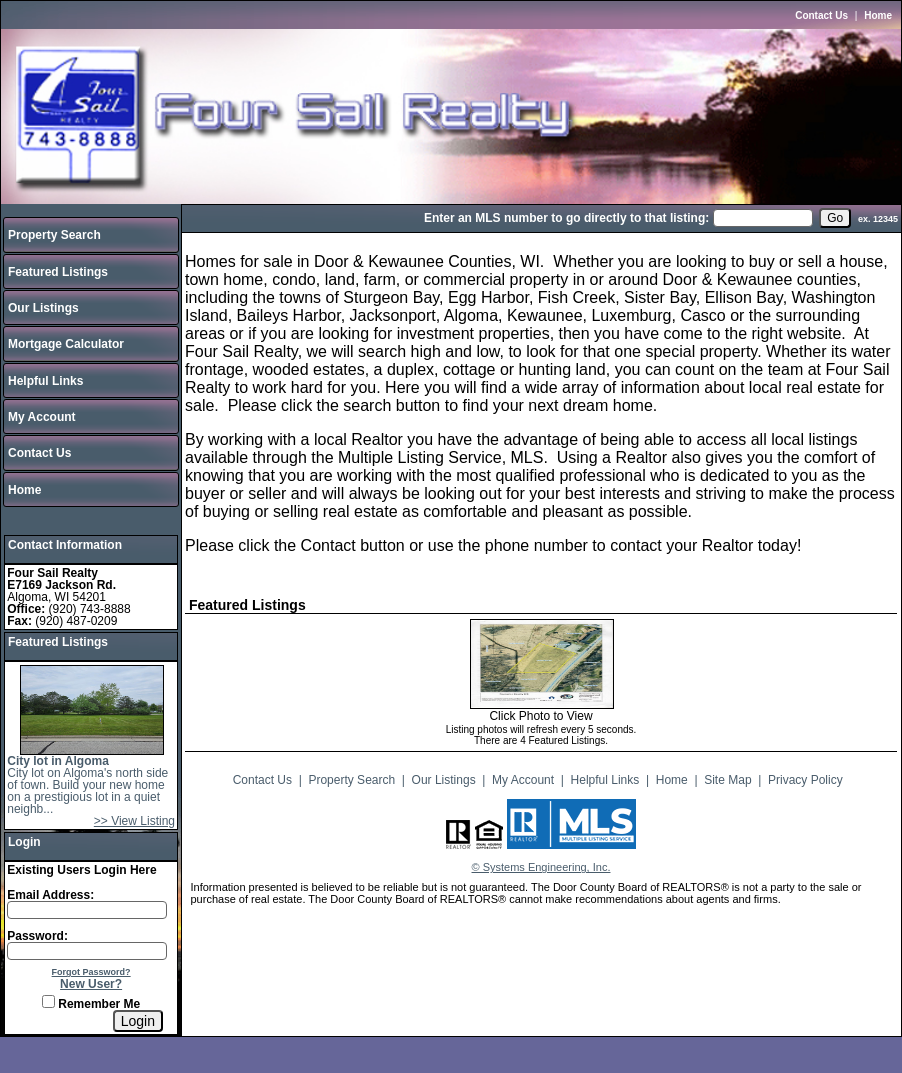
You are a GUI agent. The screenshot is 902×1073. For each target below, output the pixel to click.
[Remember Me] (48, 1001)
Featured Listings (58, 272)
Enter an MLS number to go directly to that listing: (566, 218)
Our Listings (43, 308)
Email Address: (50, 895)
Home (878, 15)
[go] (835, 218)
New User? (91, 984)
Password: (37, 936)
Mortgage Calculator (66, 344)
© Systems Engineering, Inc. (541, 867)
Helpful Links (45, 381)
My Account (42, 417)
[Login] (138, 1021)
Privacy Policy (805, 780)
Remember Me (91, 1004)
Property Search (54, 235)
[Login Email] (87, 910)
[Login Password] (87, 951)
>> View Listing (134, 821)
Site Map (727, 780)
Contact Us (821, 15)
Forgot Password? (91, 972)
